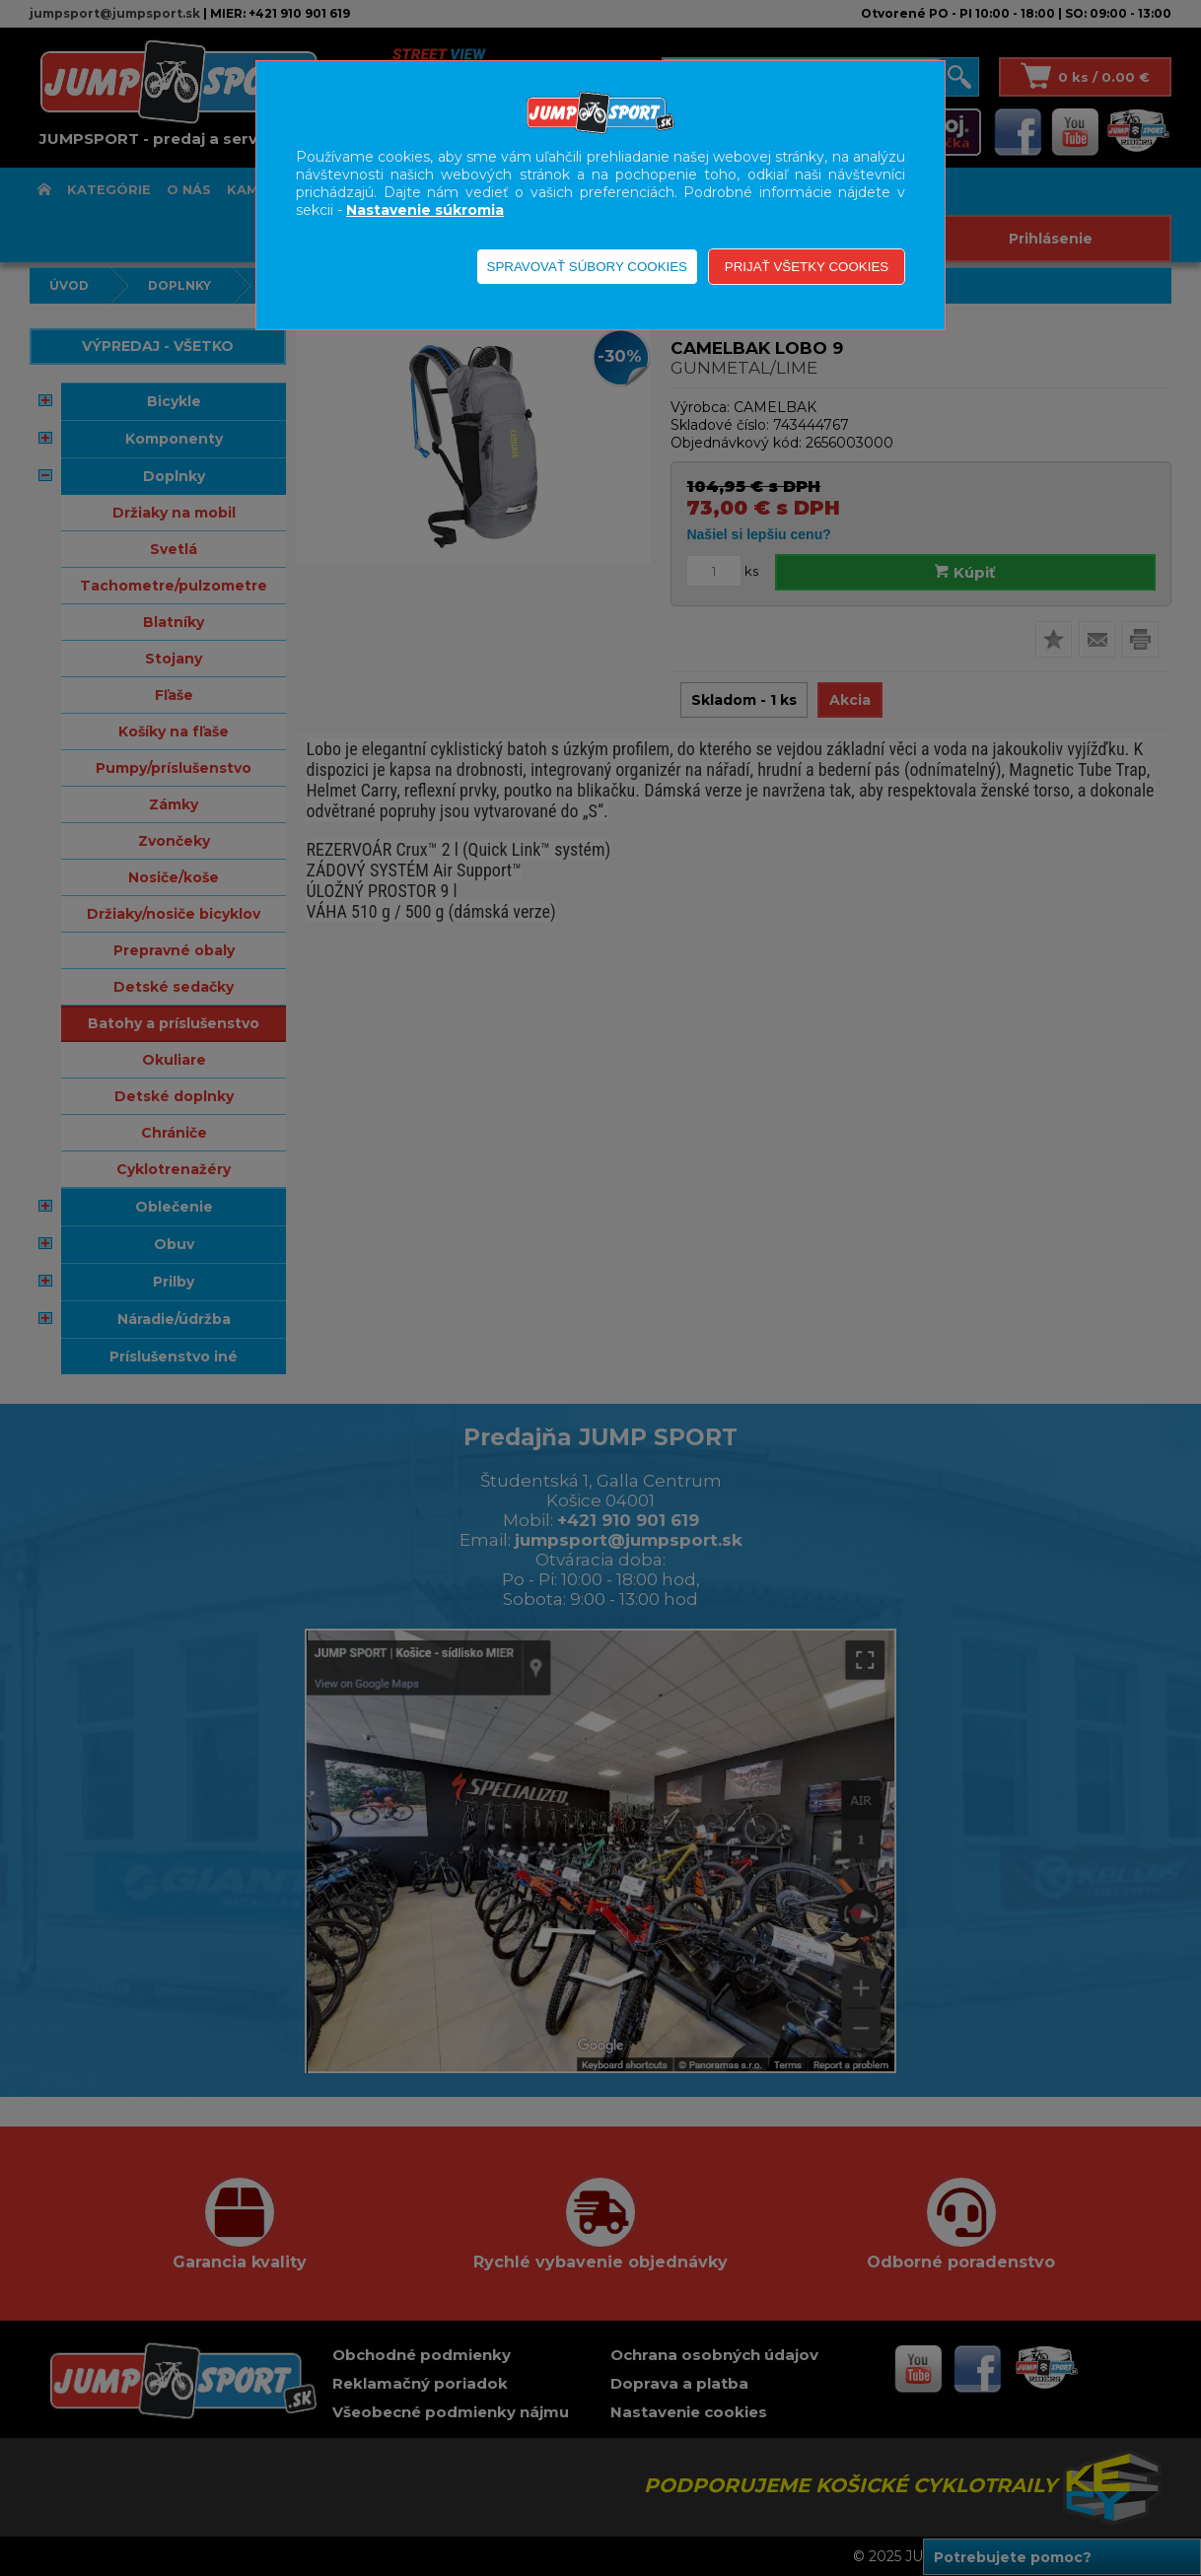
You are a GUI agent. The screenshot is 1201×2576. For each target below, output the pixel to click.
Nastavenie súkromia (425, 210)
